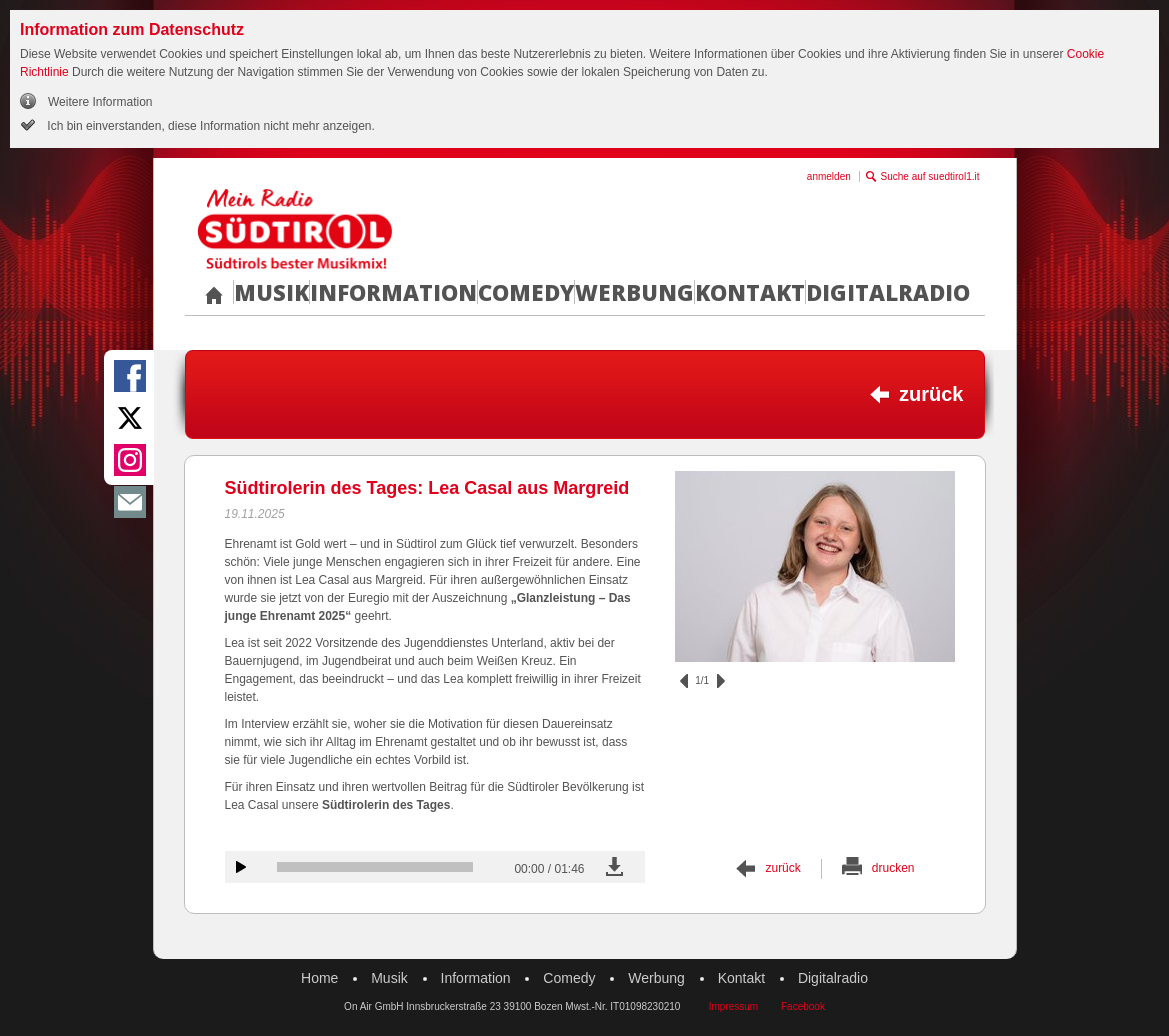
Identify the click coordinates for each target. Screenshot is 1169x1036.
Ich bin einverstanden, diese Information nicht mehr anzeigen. (209, 126)
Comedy (526, 292)
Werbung (634, 292)
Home (319, 978)
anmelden (829, 176)
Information (393, 292)
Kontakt (750, 292)
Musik (271, 292)
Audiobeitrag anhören (241, 867)
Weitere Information (100, 102)
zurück (931, 394)
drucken (893, 868)
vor (721, 681)
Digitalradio (888, 292)
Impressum (733, 1006)
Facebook (803, 1006)
